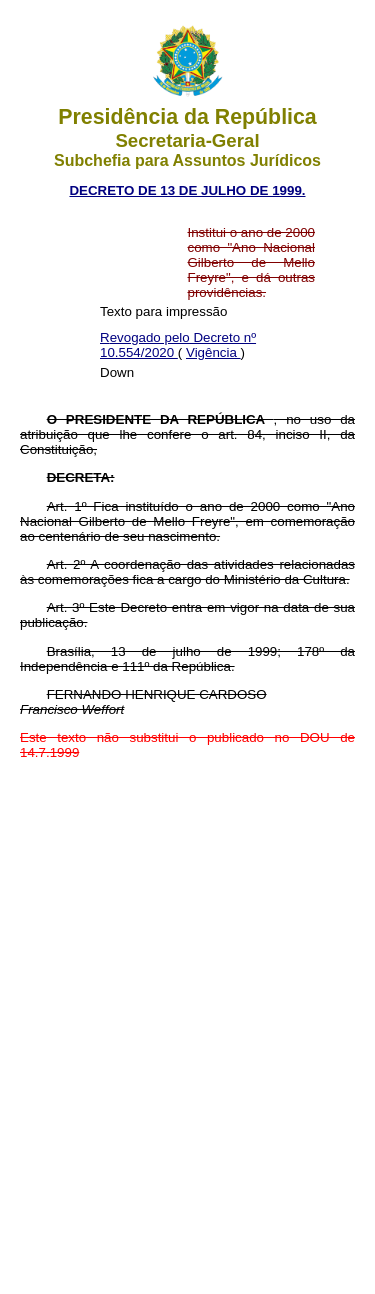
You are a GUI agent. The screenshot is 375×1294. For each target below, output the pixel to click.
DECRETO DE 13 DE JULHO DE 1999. (187, 190)
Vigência (213, 352)
